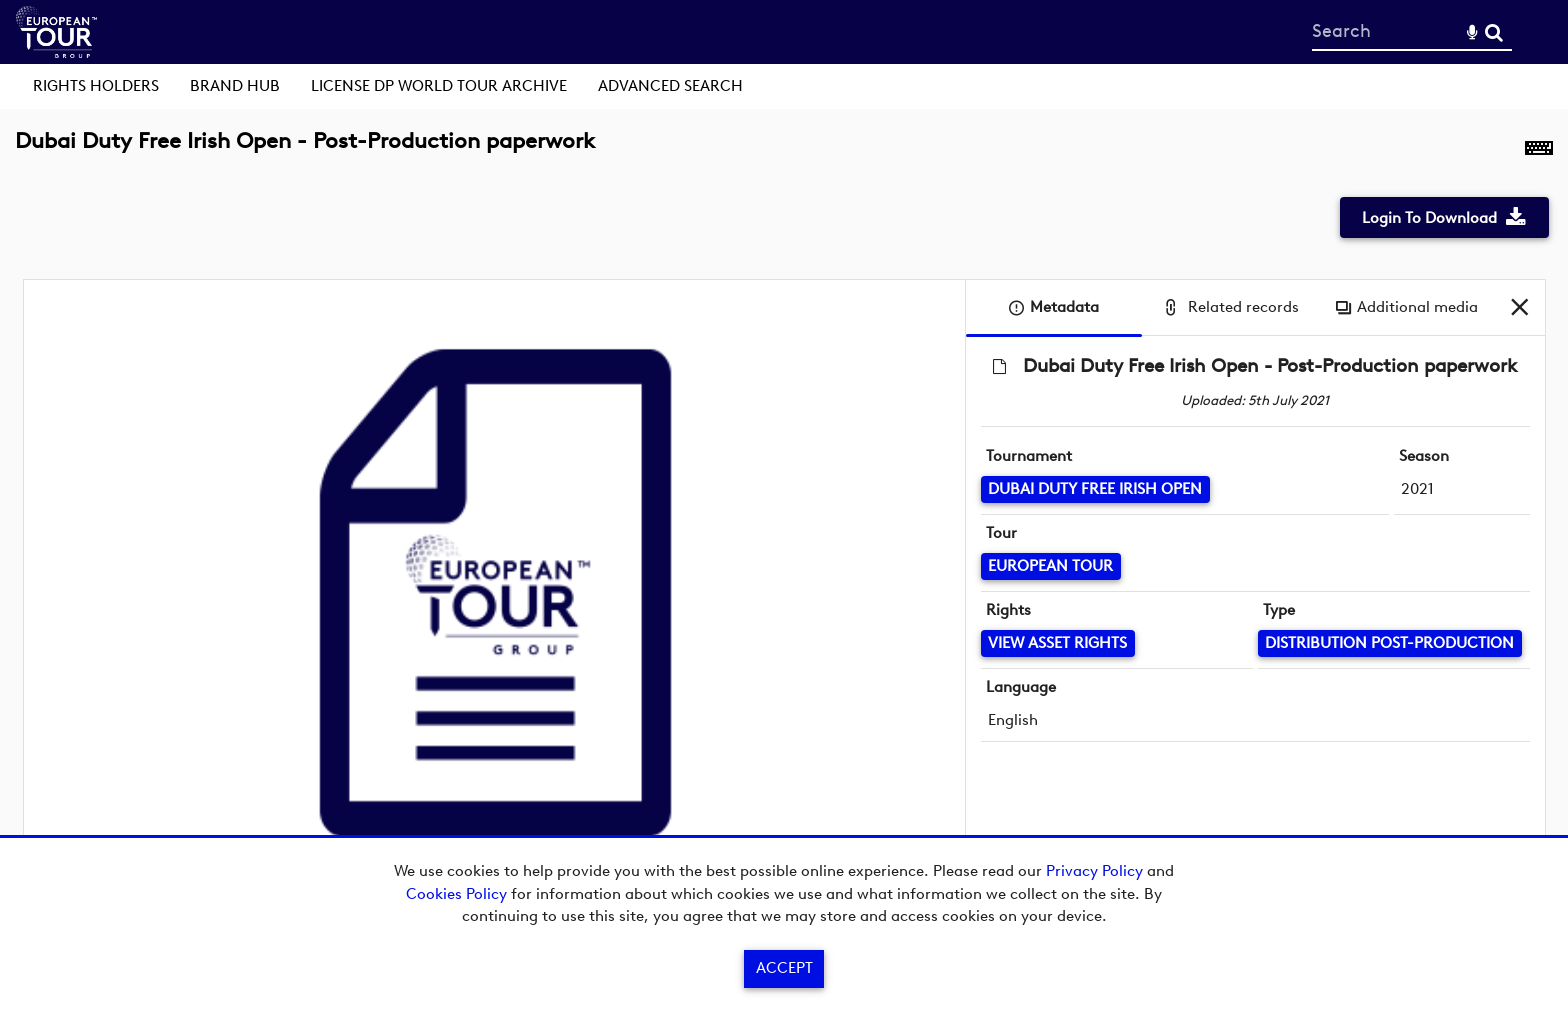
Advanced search (670, 86)
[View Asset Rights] (1058, 643)
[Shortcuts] (1539, 152)
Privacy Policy (1094, 871)
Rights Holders (96, 86)
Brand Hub (235, 86)
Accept (784, 968)
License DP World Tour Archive (439, 86)
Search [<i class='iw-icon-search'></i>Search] (1494, 31)
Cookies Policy (456, 894)
